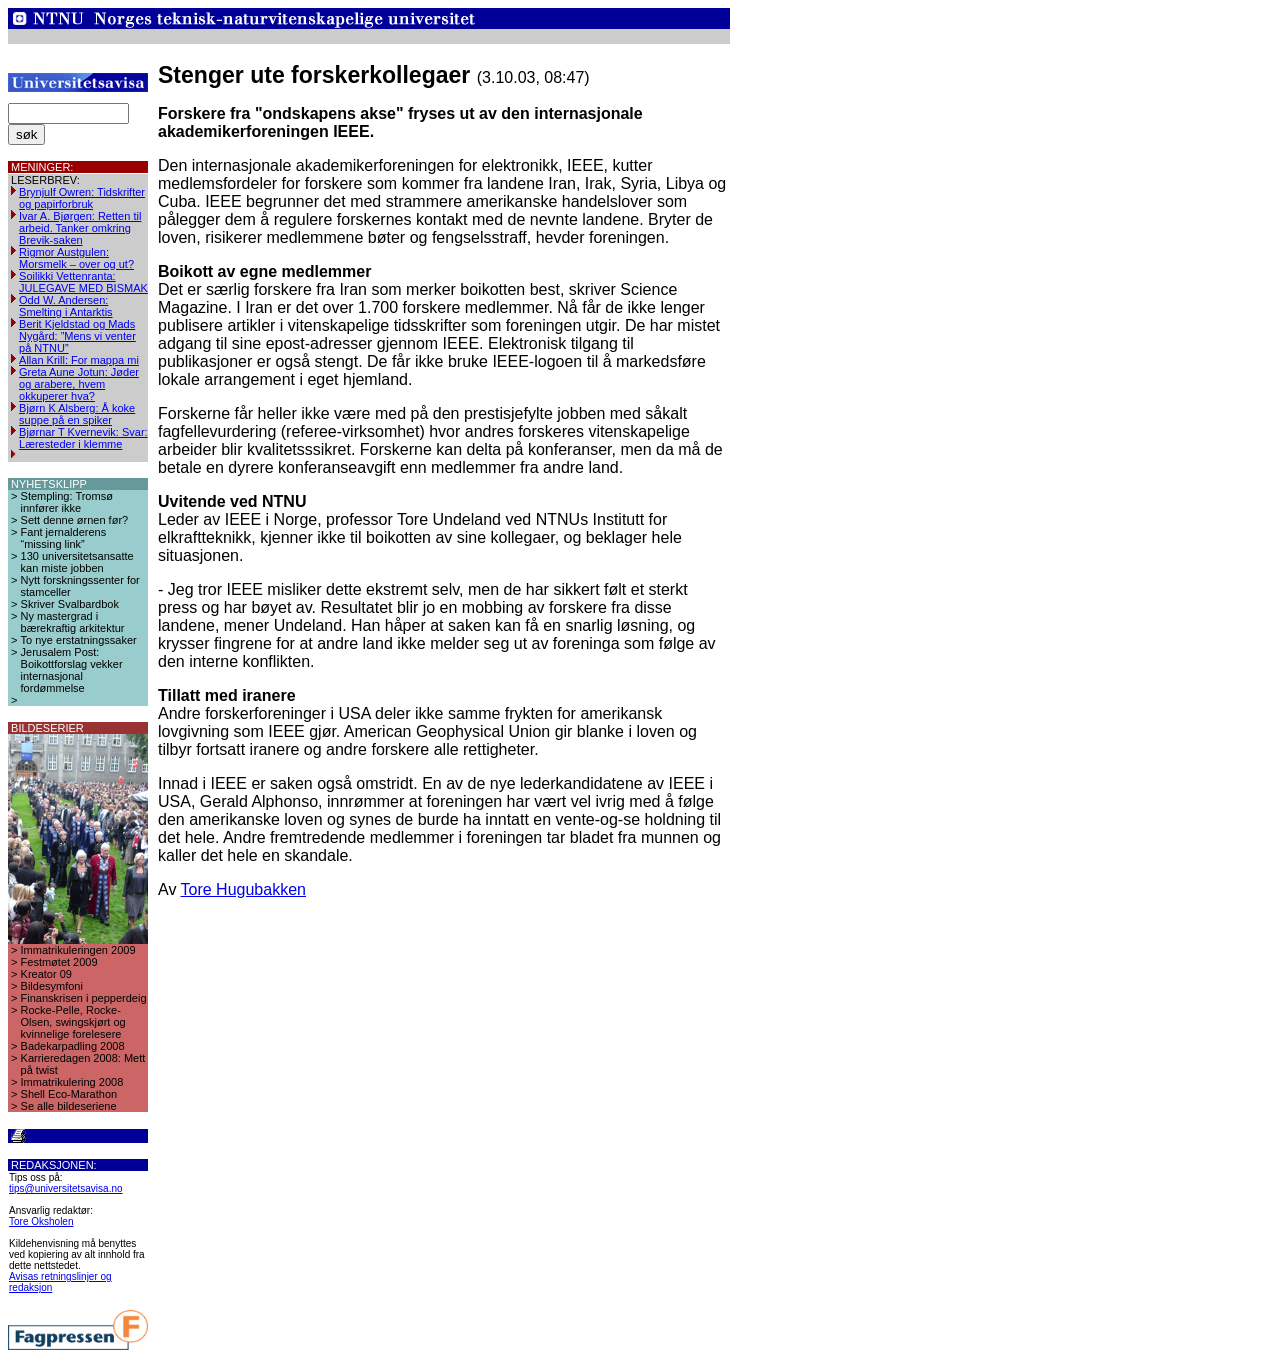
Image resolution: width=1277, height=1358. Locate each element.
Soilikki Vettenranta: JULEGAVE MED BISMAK (83, 282)
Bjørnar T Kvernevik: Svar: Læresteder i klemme (83, 438)
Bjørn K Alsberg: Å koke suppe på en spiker (77, 414)
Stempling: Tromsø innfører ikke (67, 502)
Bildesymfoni (52, 986)
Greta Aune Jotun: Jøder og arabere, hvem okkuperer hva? (79, 384)
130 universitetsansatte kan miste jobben (77, 562)
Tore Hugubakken (243, 889)
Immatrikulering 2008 (72, 1082)
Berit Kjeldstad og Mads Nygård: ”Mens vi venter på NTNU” (77, 336)
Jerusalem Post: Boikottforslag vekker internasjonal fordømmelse (72, 670)
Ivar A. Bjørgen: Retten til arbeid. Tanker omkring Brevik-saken (80, 228)
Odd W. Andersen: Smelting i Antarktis (66, 306)
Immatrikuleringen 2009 (78, 950)
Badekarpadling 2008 (73, 1046)
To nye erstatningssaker (79, 640)
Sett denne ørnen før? (75, 520)
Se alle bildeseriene (69, 1106)
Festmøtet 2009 (59, 962)
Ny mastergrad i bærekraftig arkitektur (73, 622)
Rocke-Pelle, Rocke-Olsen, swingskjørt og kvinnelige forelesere (73, 1022)
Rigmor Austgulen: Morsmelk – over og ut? (76, 258)
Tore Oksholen (41, 1221)
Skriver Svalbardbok (70, 604)
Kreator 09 (46, 974)
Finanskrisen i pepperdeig (84, 998)
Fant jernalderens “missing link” (64, 538)
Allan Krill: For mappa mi (79, 360)
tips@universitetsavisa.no (66, 1188)
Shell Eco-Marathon (69, 1094)
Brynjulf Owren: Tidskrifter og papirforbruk (82, 198)
